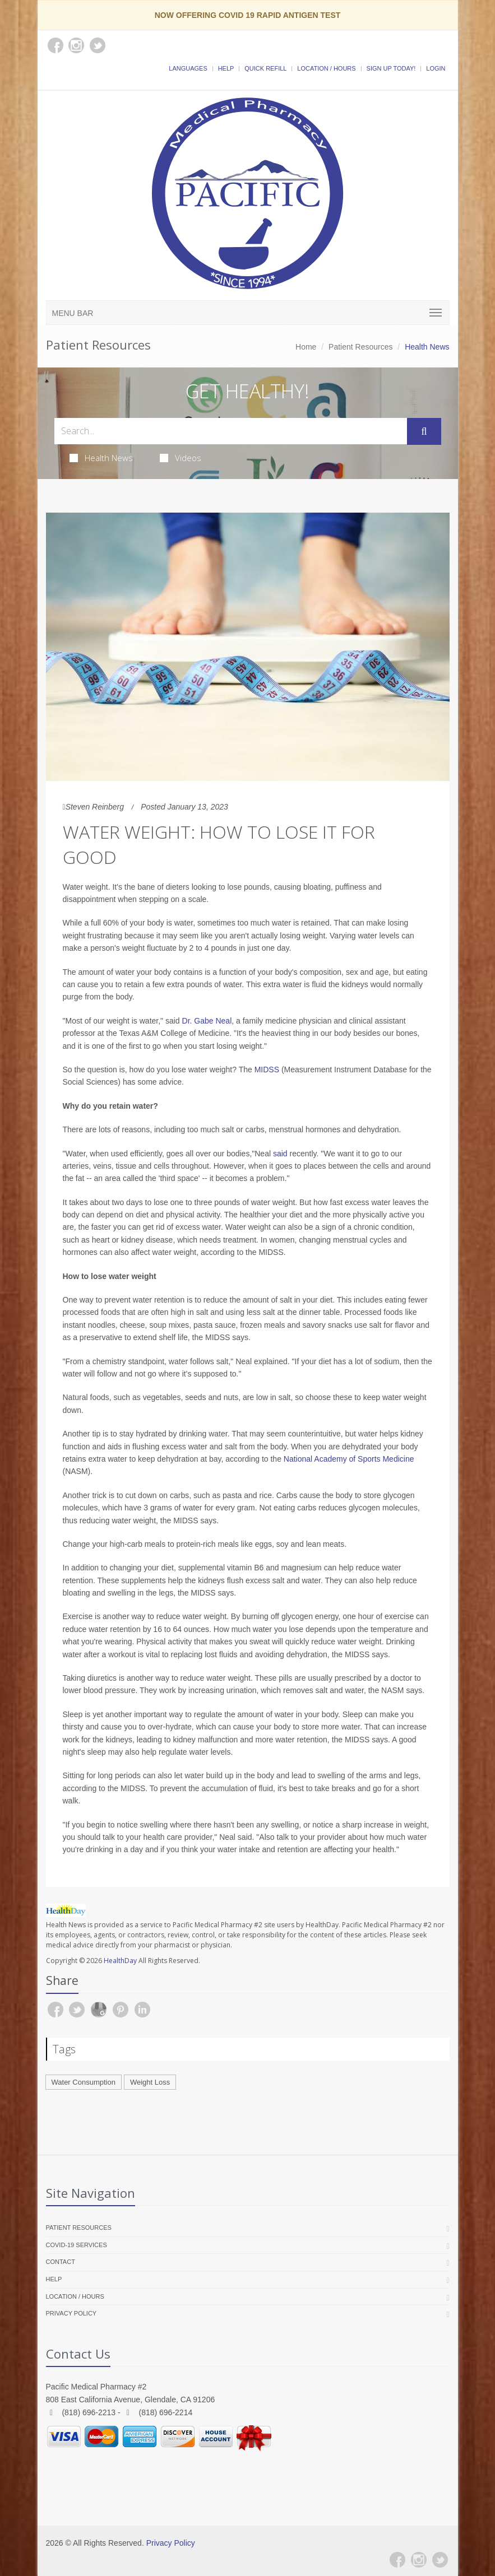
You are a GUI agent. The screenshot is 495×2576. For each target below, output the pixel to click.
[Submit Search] (424, 431)
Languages (188, 68)
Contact (60, 2261)
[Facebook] (397, 2560)
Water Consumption (83, 2082)
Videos (180, 457)
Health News (101, 457)
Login (435, 68)
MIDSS (267, 1069)
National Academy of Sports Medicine (349, 1458)
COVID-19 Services (76, 2245)
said (281, 1153)
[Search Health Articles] (231, 431)
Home (305, 346)
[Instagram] (419, 2560)
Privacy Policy (71, 2313)
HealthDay (120, 1960)
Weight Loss (150, 2082)
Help (226, 68)
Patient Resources (360, 346)
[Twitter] (440, 2560)
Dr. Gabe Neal (207, 1020)
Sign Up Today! (391, 68)
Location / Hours (326, 68)
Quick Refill (265, 68)
